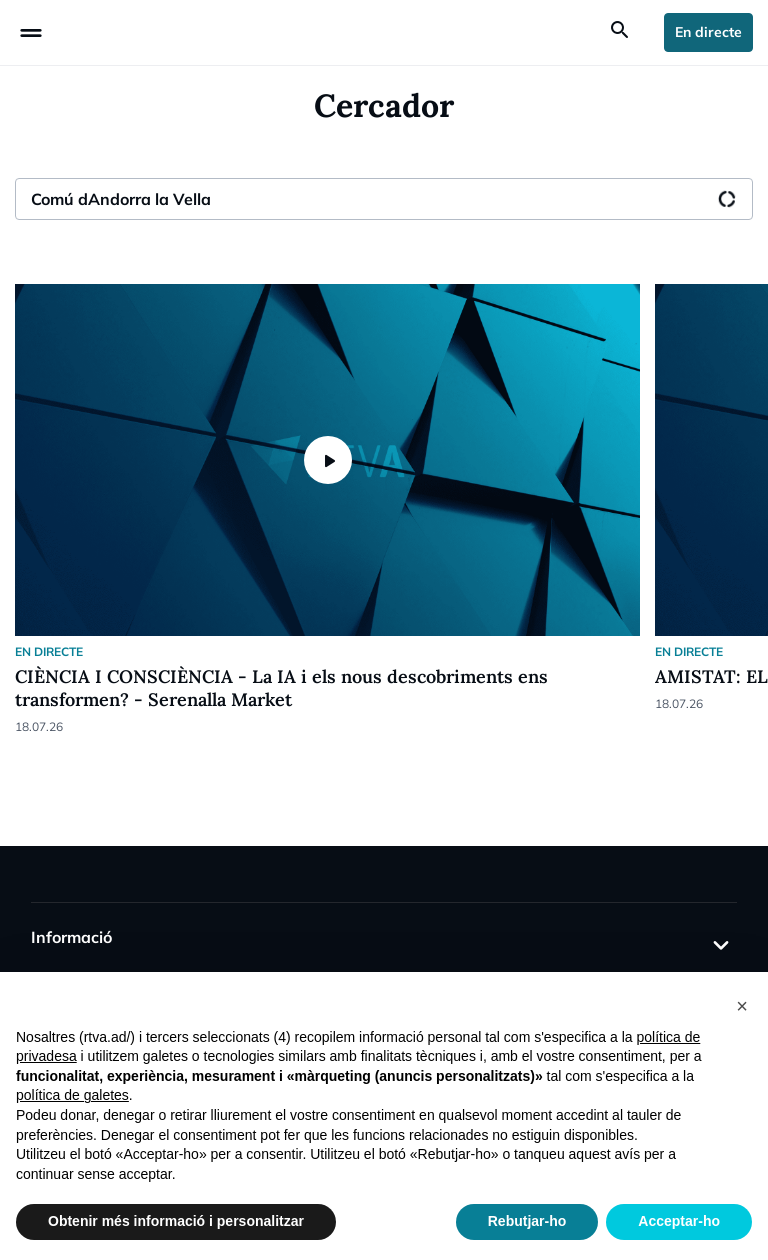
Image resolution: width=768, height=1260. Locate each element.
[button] (742, 1004)
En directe (708, 32)
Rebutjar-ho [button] (527, 1221)
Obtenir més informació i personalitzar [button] (176, 1221)
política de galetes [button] (72, 1095)
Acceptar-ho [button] (679, 1221)
